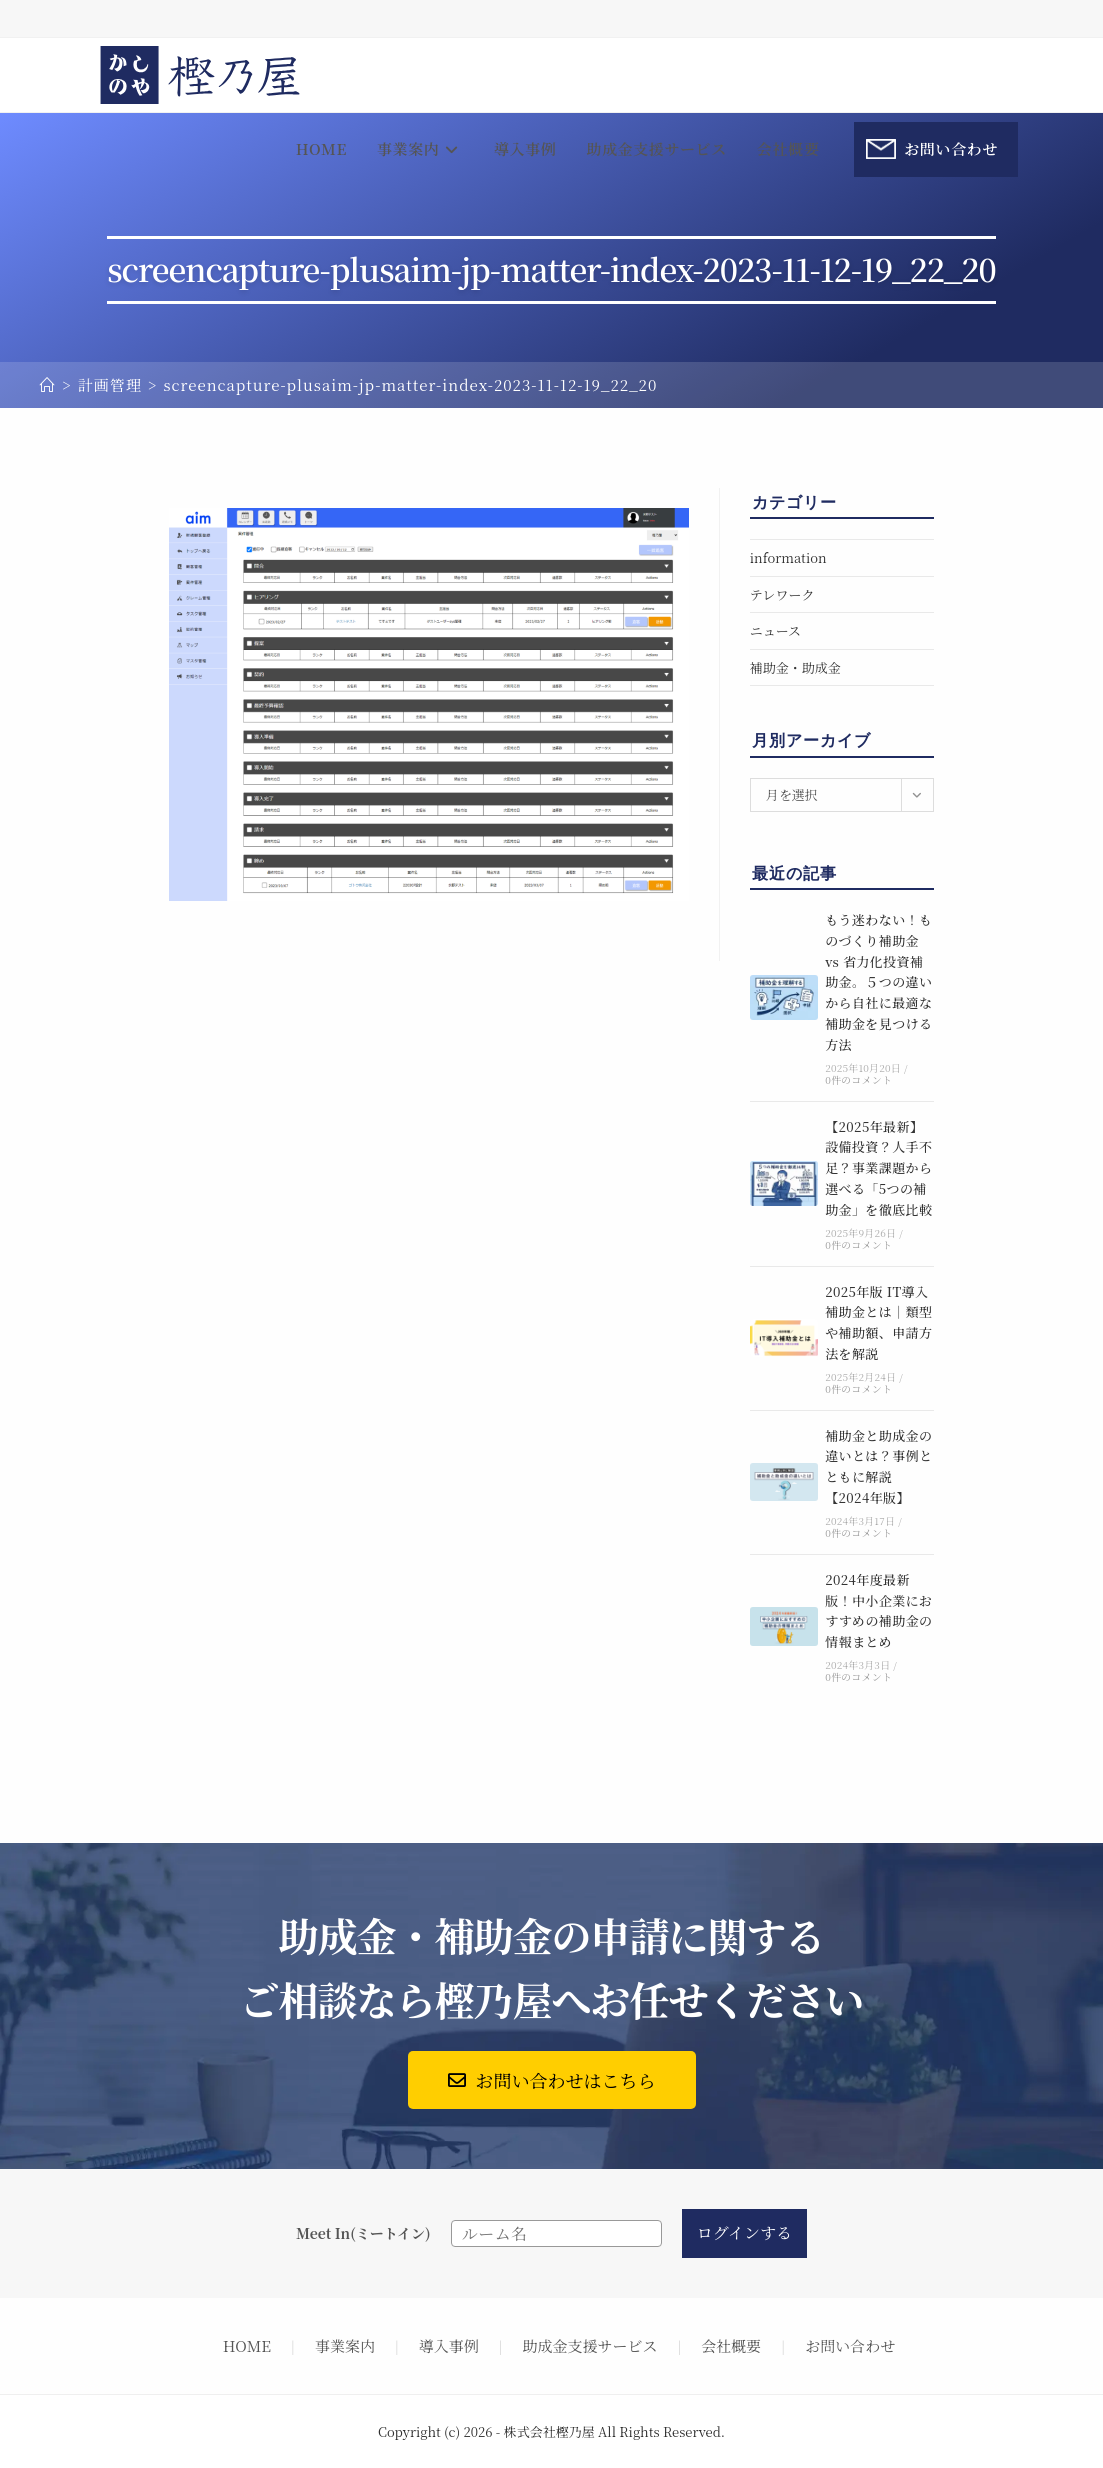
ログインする (744, 2232)
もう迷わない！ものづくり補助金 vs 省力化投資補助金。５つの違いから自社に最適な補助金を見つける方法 (878, 982)
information (788, 557)
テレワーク (782, 594)
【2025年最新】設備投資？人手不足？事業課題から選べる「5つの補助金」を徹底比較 (878, 1168)
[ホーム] (48, 384)
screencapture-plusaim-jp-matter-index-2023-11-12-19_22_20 (410, 384)
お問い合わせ (850, 2345)
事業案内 (345, 2345)
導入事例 (449, 2345)
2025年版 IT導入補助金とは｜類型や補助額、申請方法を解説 (878, 1322)
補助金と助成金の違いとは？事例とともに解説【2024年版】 (878, 1466)
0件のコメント (858, 1079)
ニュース (775, 630)
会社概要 (731, 2345)
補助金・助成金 (795, 667)
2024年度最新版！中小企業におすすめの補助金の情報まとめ (878, 1610)
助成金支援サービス (590, 2345)
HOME (247, 2345)
